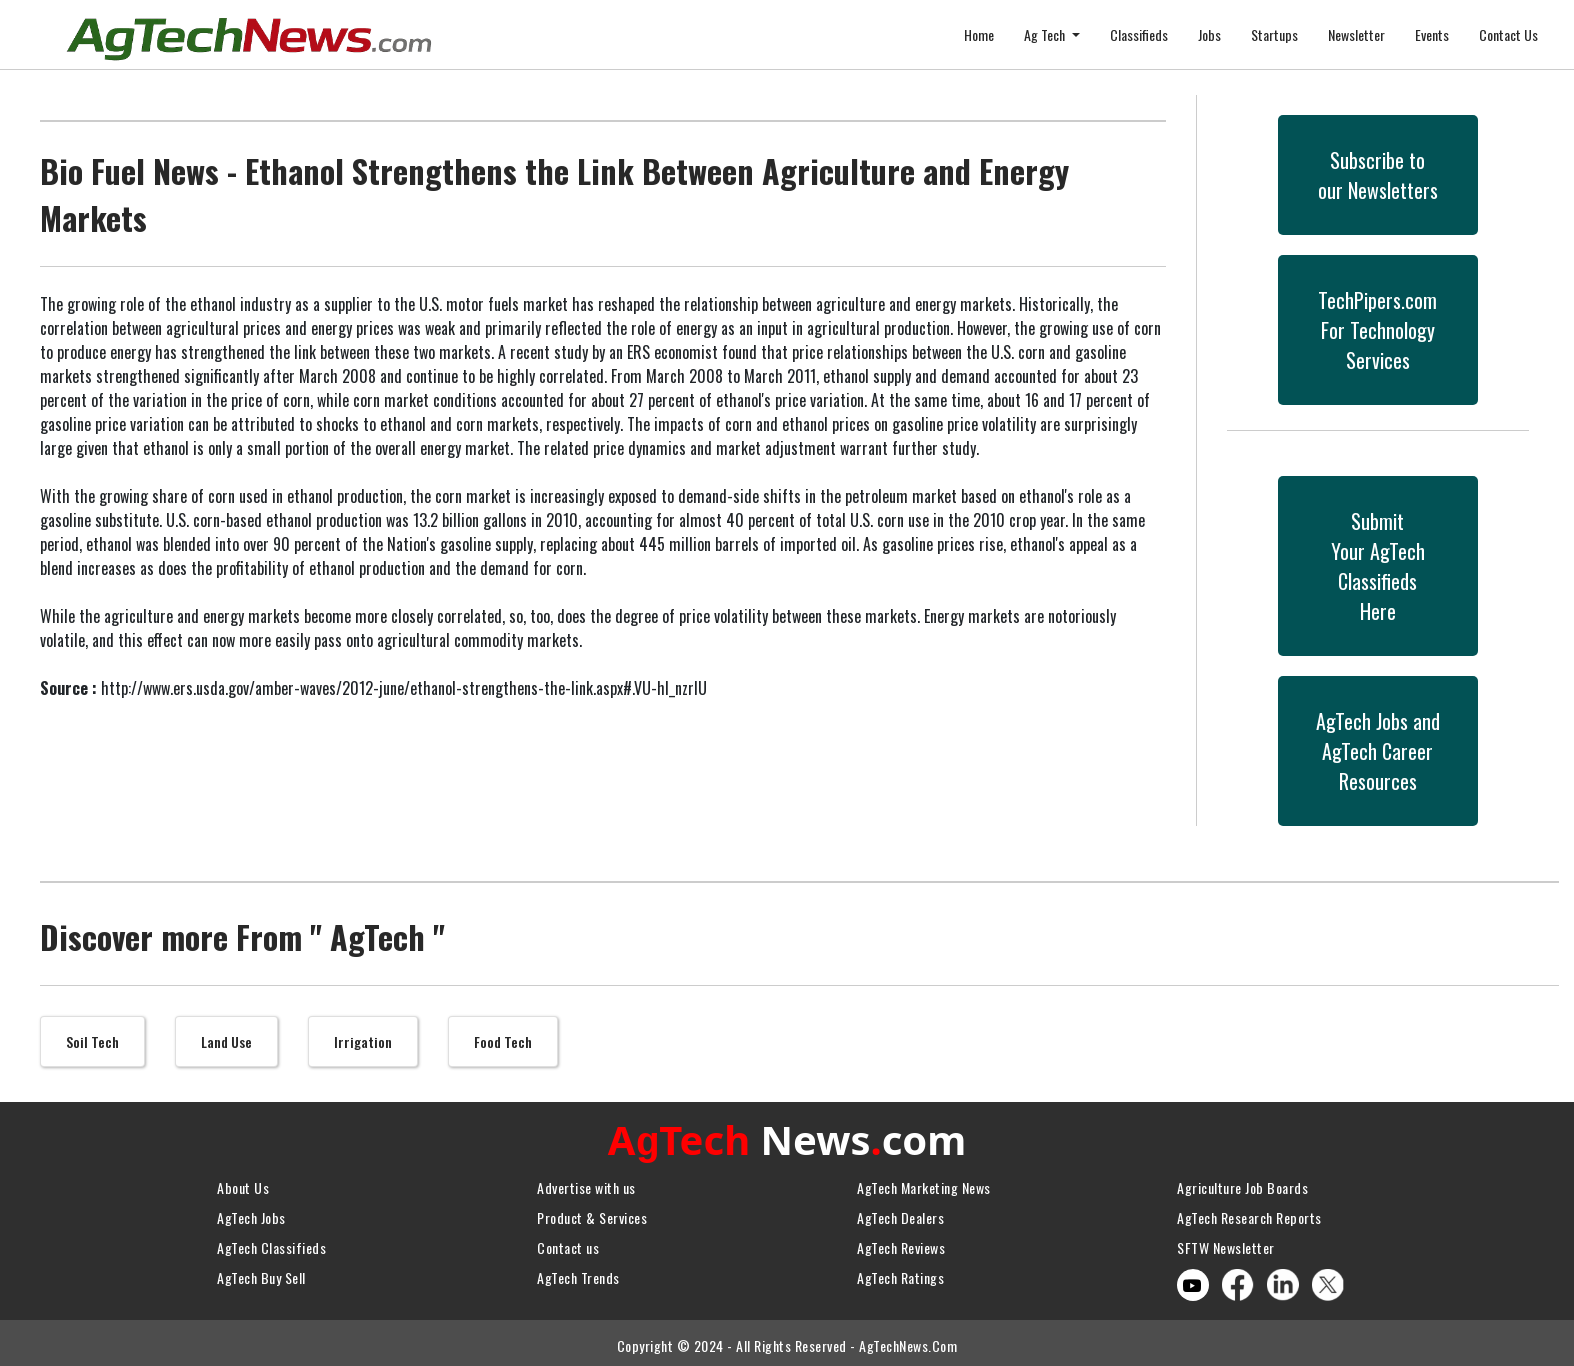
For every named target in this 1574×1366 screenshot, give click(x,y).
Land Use (226, 1041)
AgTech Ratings (900, 1272)
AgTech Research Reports (1249, 1212)
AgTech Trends (578, 1272)
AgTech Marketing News (924, 1182)
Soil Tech (92, 1041)
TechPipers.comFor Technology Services (1377, 330)
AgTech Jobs (251, 1212)
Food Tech (503, 1041)
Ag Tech (1046, 34)
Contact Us (1508, 34)
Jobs (1209, 34)
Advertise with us (586, 1182)
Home (979, 34)
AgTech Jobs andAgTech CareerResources (1378, 751)
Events (1432, 34)
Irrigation (363, 1041)
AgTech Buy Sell (261, 1272)
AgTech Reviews (901, 1242)
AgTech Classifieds (271, 1242)
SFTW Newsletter (1226, 1242)
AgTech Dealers (900, 1212)
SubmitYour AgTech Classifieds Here (1378, 566)
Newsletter (1356, 34)
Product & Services (592, 1212)
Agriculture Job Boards (1242, 1182)
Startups (1274, 34)
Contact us (568, 1242)
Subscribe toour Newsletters (1378, 175)
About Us (243, 1182)
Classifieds (1139, 34)
